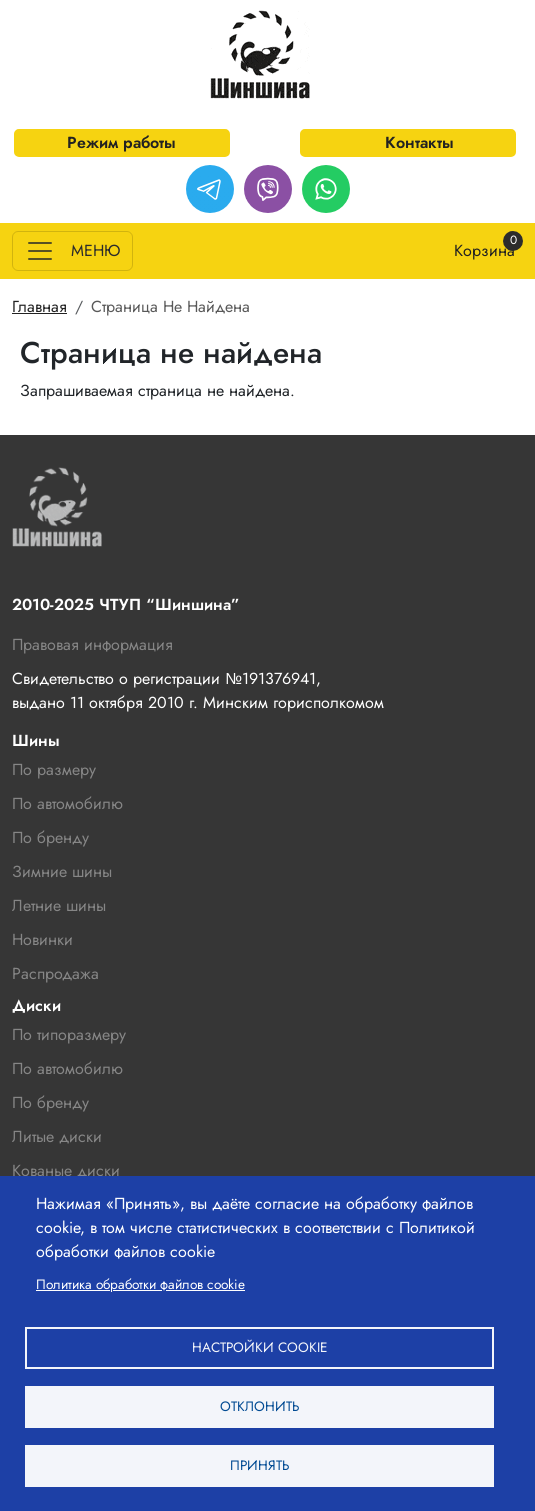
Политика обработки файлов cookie (140, 1284)
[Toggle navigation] (72, 251)
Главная (39, 306)
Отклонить (259, 1406)
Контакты (419, 142)
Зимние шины (62, 871)
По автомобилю (67, 803)
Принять (259, 1465)
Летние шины (59, 905)
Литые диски (57, 1136)
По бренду (50, 1102)
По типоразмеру (69, 1034)
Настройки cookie (259, 1347)
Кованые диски (66, 1170)
